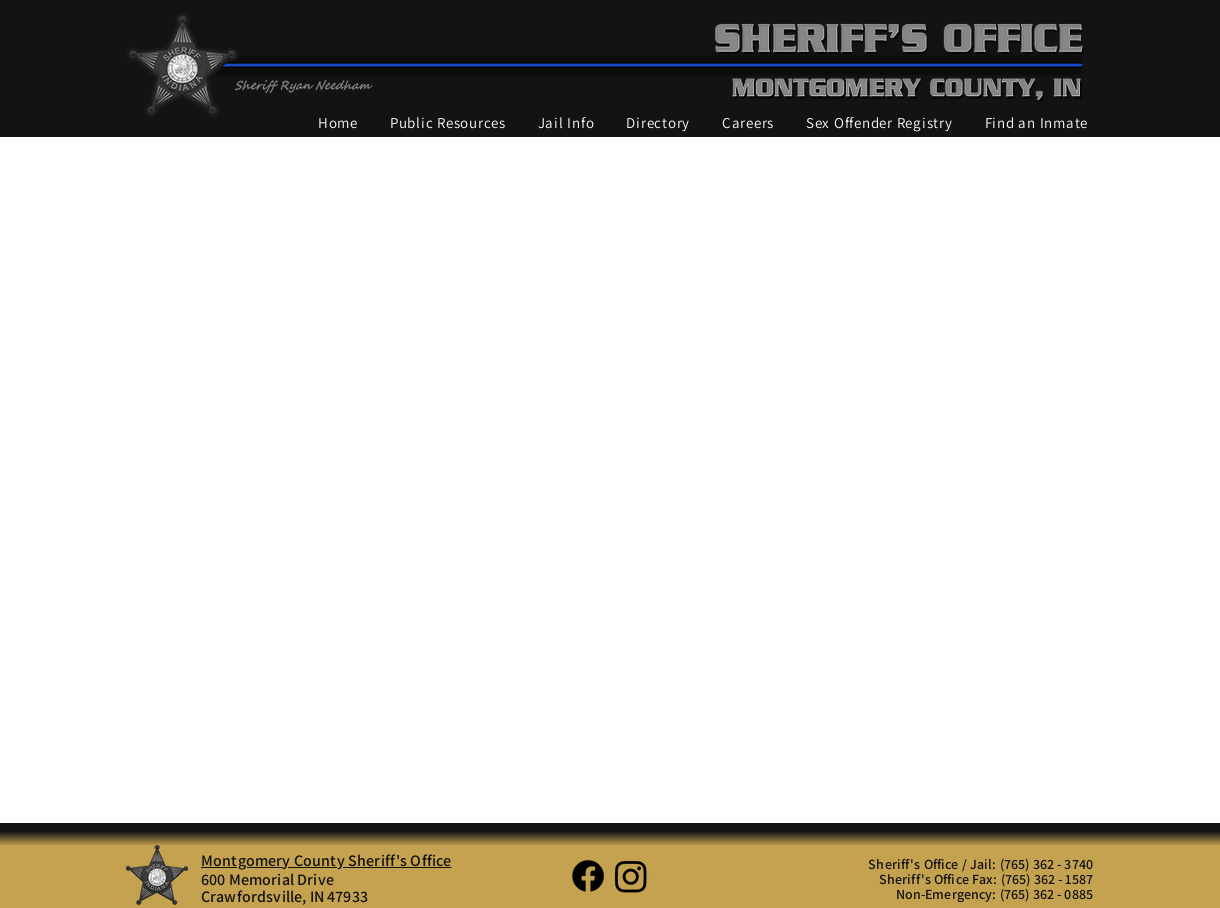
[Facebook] (588, 876)
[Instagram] (631, 876)
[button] (448, 123)
